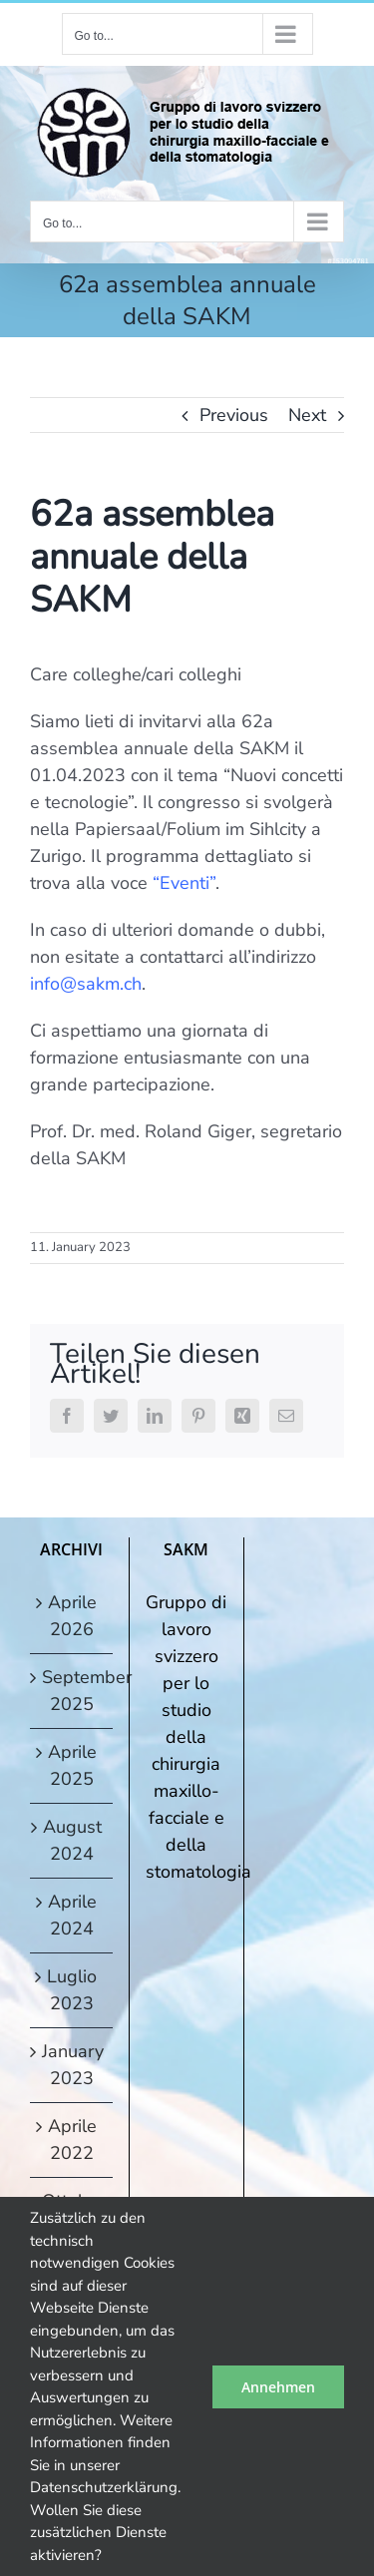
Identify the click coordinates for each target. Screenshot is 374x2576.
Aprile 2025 (72, 1765)
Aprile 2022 (72, 2139)
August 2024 (72, 1840)
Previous (233, 415)
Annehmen (278, 2386)
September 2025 (72, 1690)
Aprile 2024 (72, 1915)
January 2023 (72, 2064)
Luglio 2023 (72, 1989)
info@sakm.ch (86, 984)
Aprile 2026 (72, 1615)
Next (307, 415)
